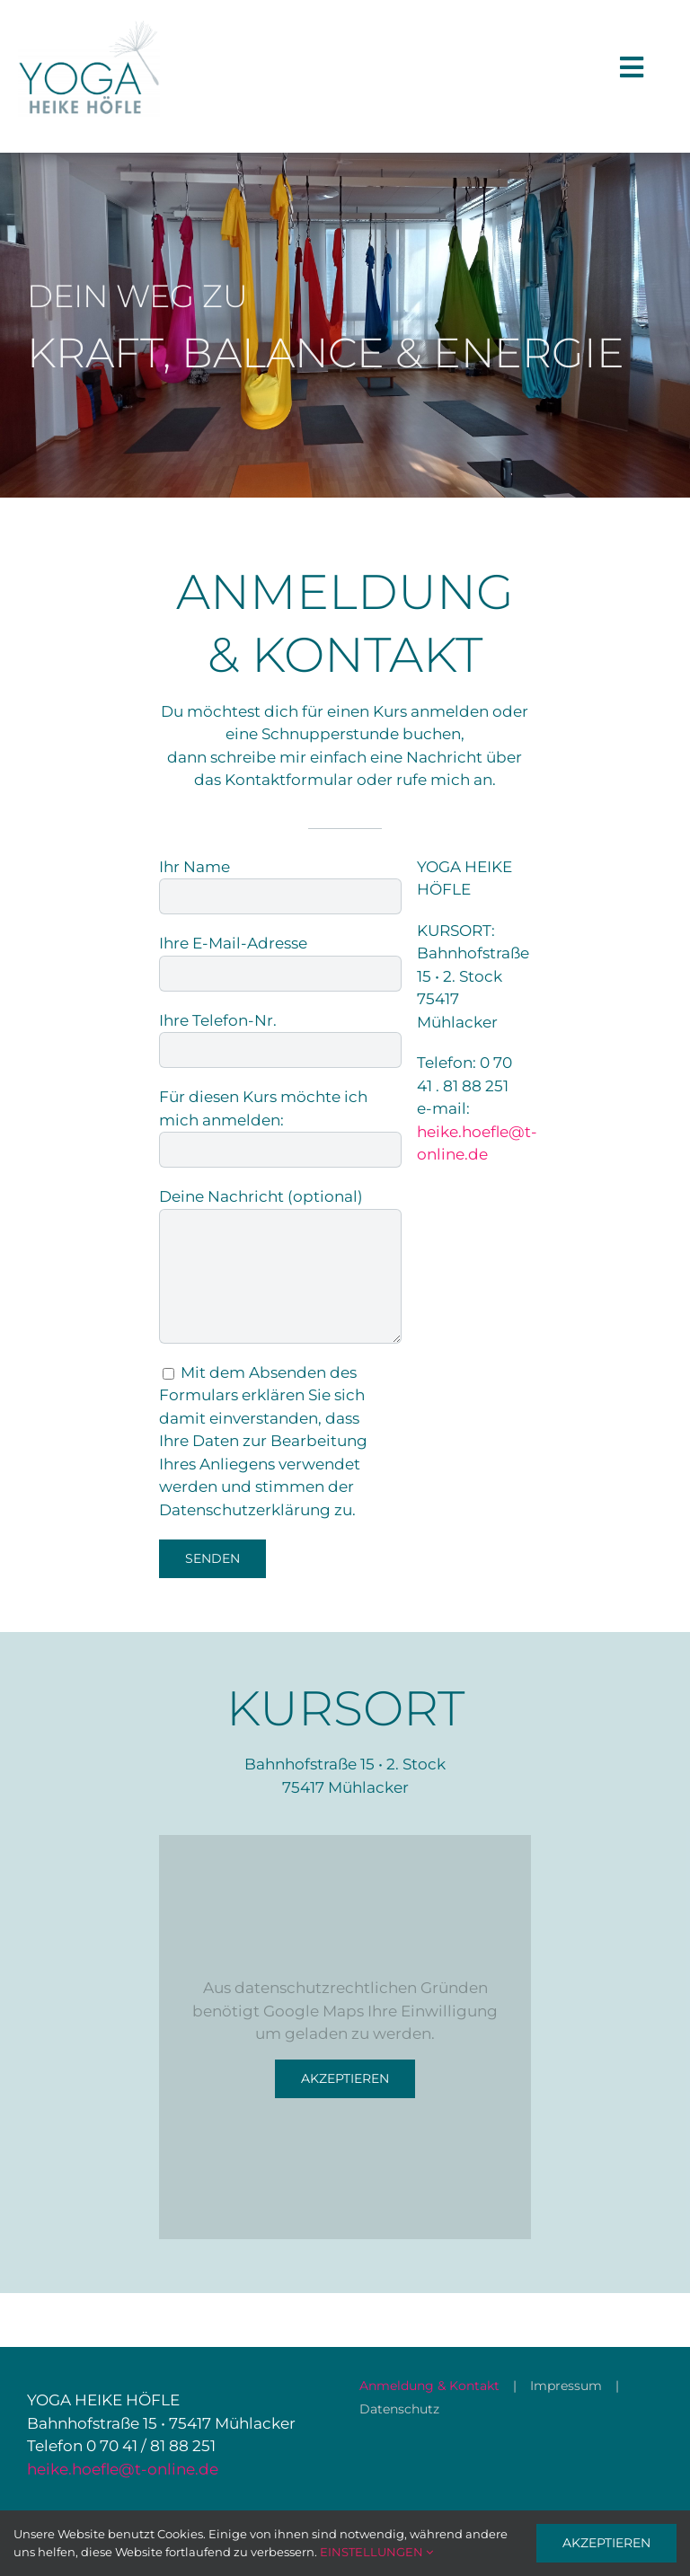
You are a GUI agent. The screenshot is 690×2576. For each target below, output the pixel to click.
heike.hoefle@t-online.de (122, 2469)
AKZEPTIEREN (606, 2543)
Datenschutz (399, 2409)
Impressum (566, 2386)
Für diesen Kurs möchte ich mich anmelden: (280, 1122)
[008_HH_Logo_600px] (89, 25)
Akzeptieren (345, 2078)
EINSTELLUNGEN (376, 2552)
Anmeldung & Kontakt (429, 2386)
